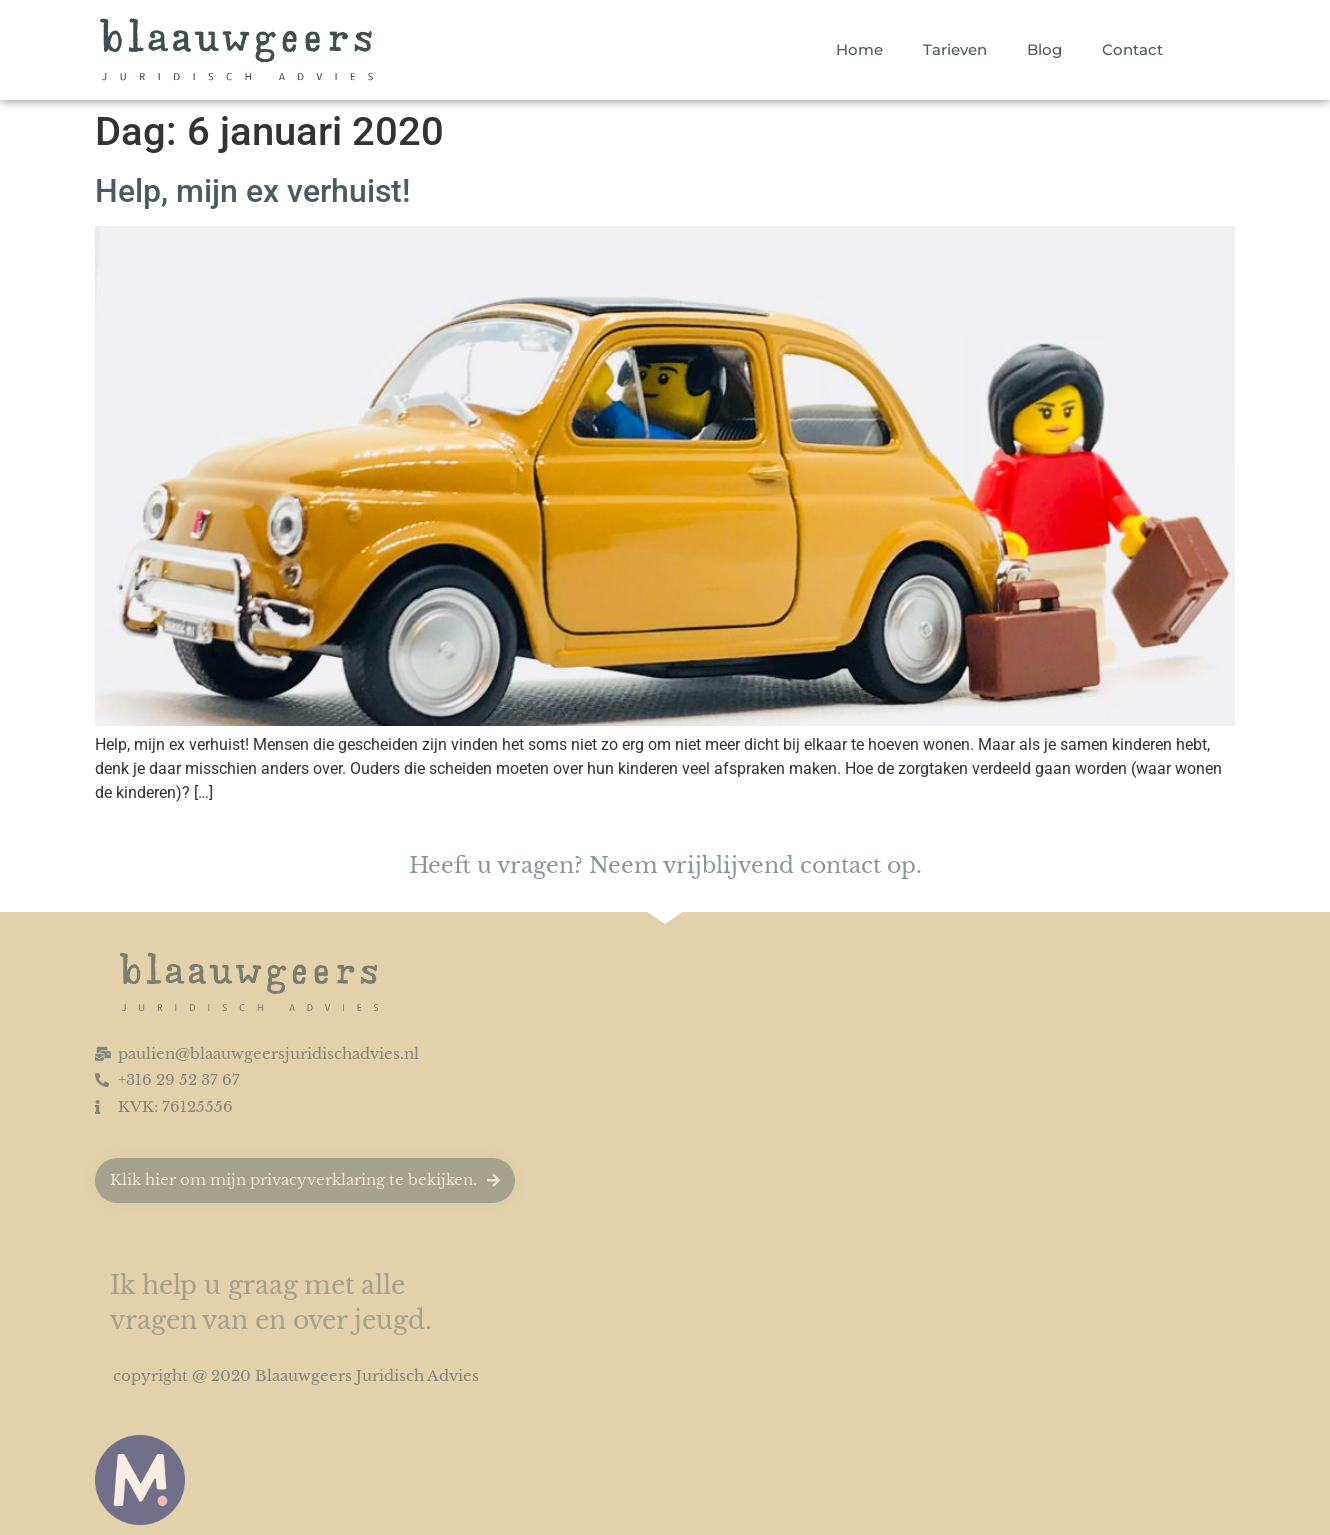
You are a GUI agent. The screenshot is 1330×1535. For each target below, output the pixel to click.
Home (859, 49)
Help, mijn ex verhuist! (252, 191)
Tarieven (955, 49)
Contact (1132, 49)
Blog (1044, 49)
